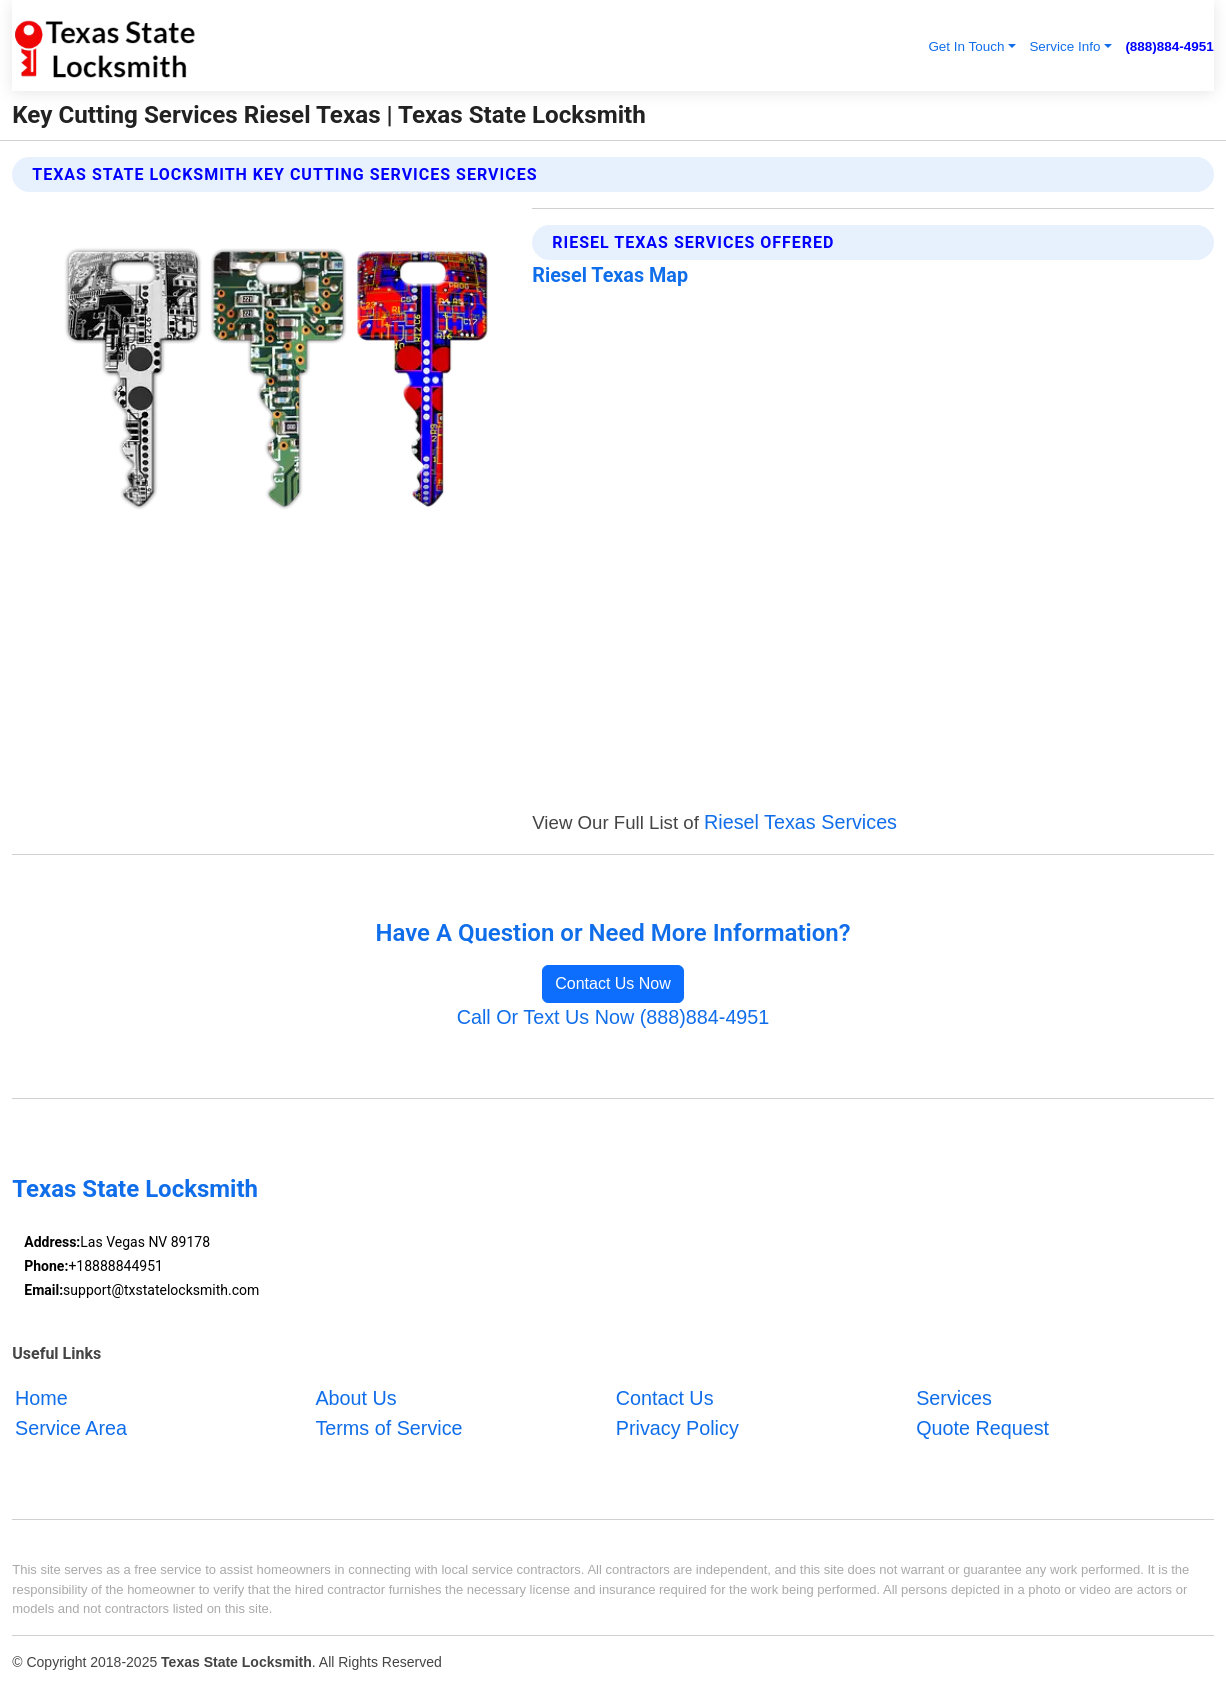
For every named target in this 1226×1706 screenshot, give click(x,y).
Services (954, 1398)
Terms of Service (388, 1427)
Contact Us (665, 1398)
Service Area (71, 1427)
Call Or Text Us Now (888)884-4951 (613, 1017)
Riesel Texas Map (610, 275)
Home (41, 1398)
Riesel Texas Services (800, 822)
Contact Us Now (613, 983)
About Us (355, 1398)
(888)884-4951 (1169, 46)
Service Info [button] (1064, 46)
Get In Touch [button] (966, 46)
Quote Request (982, 1427)
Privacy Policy (677, 1427)
